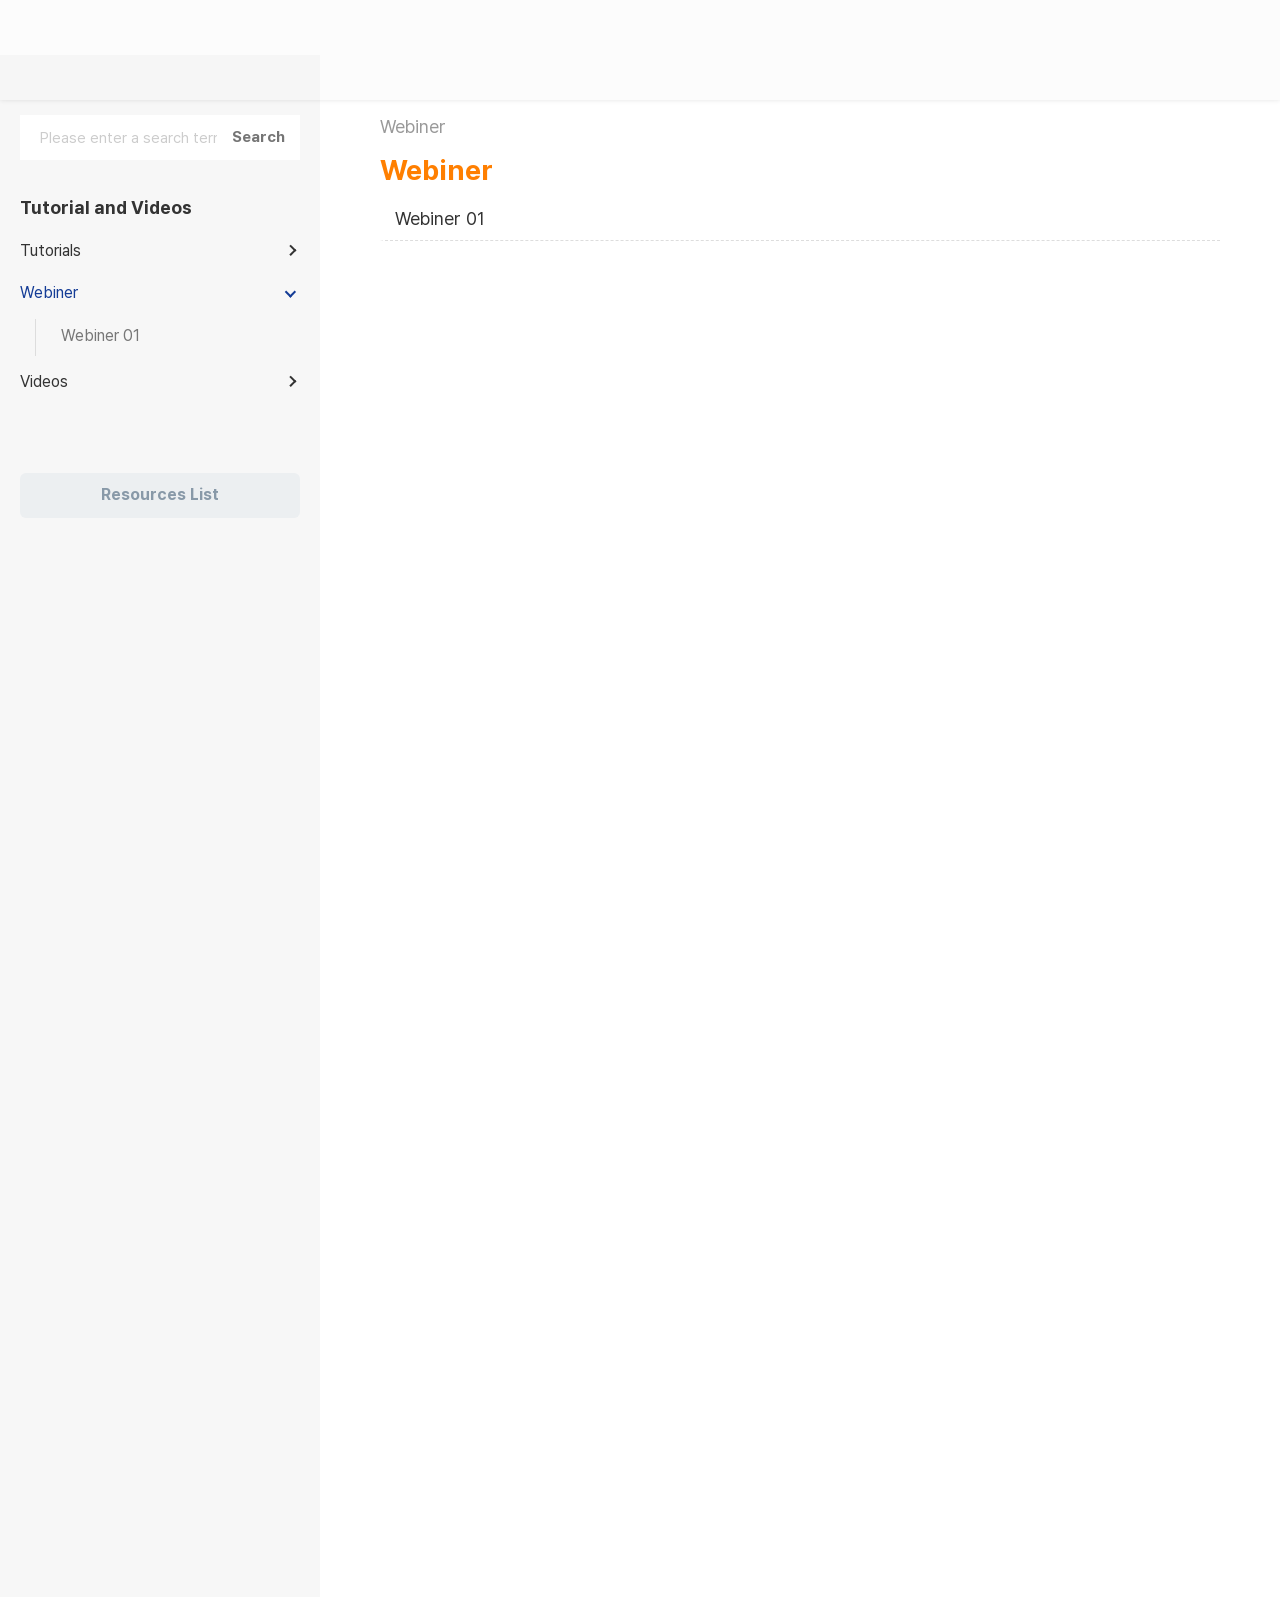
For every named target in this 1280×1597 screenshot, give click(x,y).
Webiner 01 (440, 218)
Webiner (436, 170)
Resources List (160, 494)
